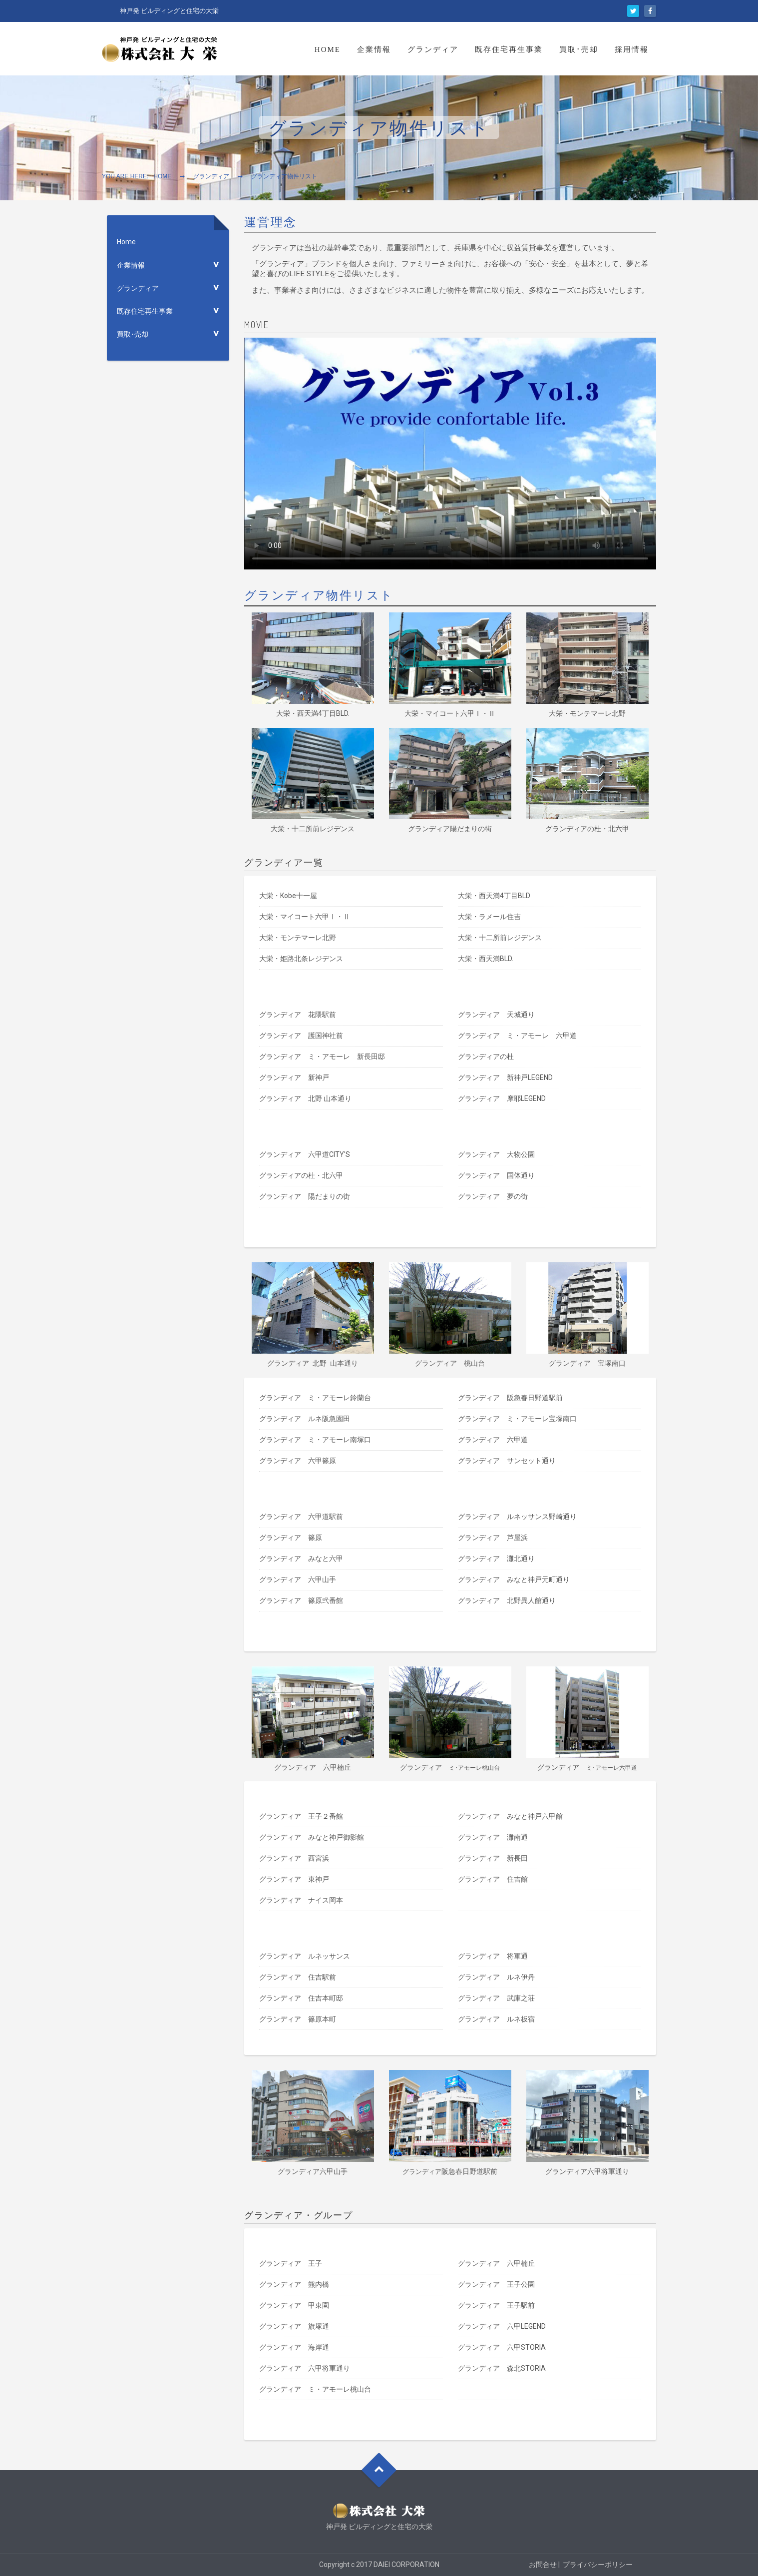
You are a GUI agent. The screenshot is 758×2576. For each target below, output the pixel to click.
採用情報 (632, 49)
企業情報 (374, 49)
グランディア (432, 49)
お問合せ (543, 2565)
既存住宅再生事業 (509, 49)
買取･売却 (578, 49)
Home (328, 49)
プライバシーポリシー (598, 2565)
